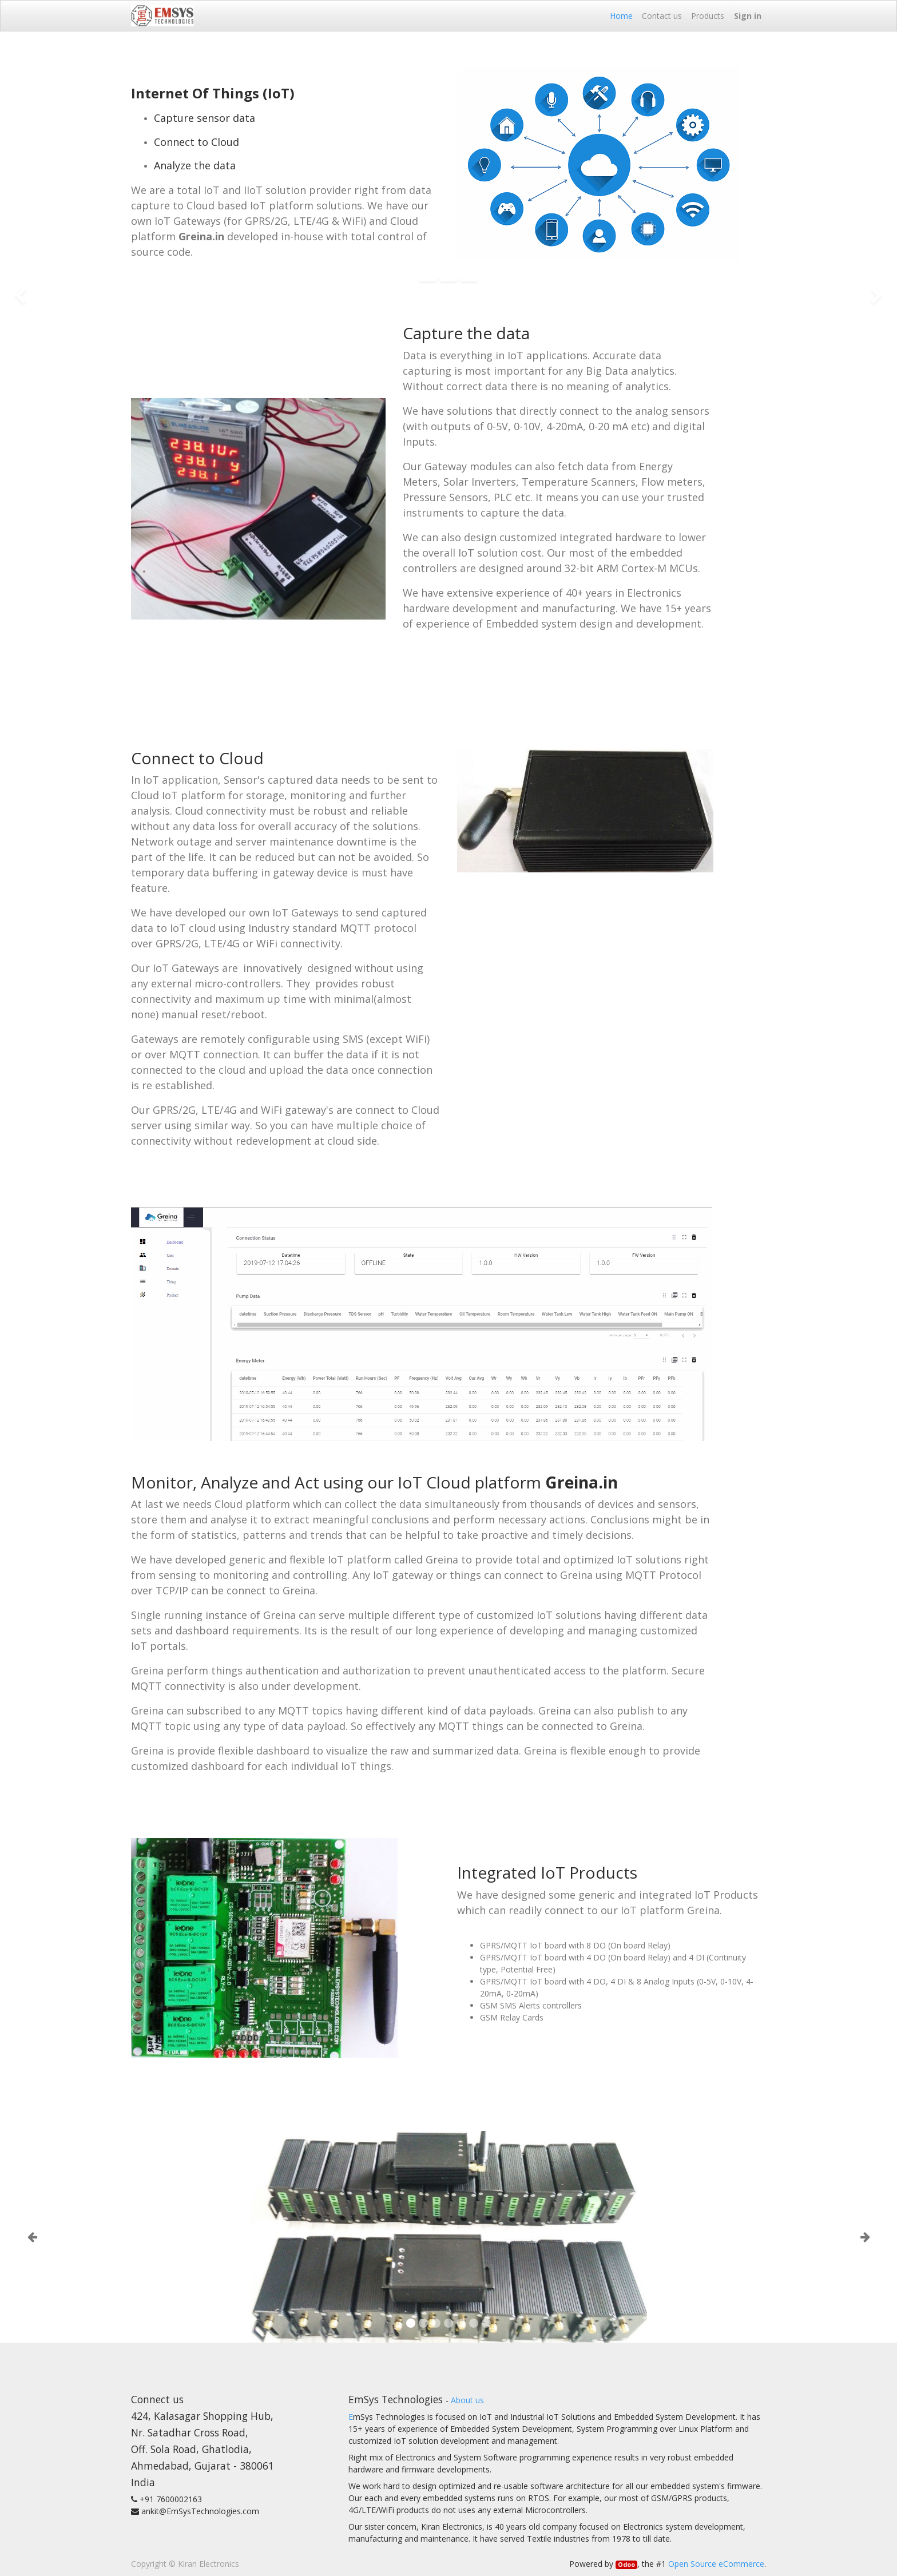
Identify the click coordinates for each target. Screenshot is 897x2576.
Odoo (626, 2565)
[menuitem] (621, 15)
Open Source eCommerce (716, 2563)
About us (467, 2400)
